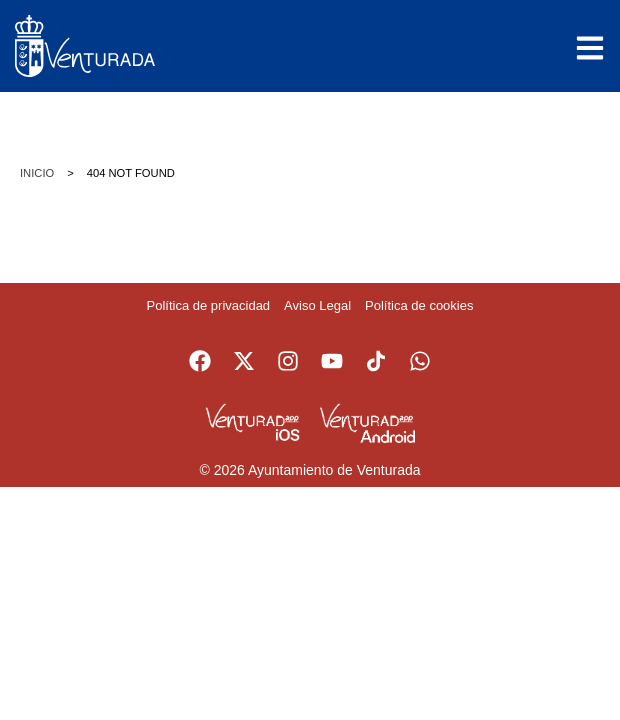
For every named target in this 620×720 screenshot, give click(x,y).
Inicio (37, 173)
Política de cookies (419, 305)
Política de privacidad (209, 305)
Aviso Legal (317, 305)
